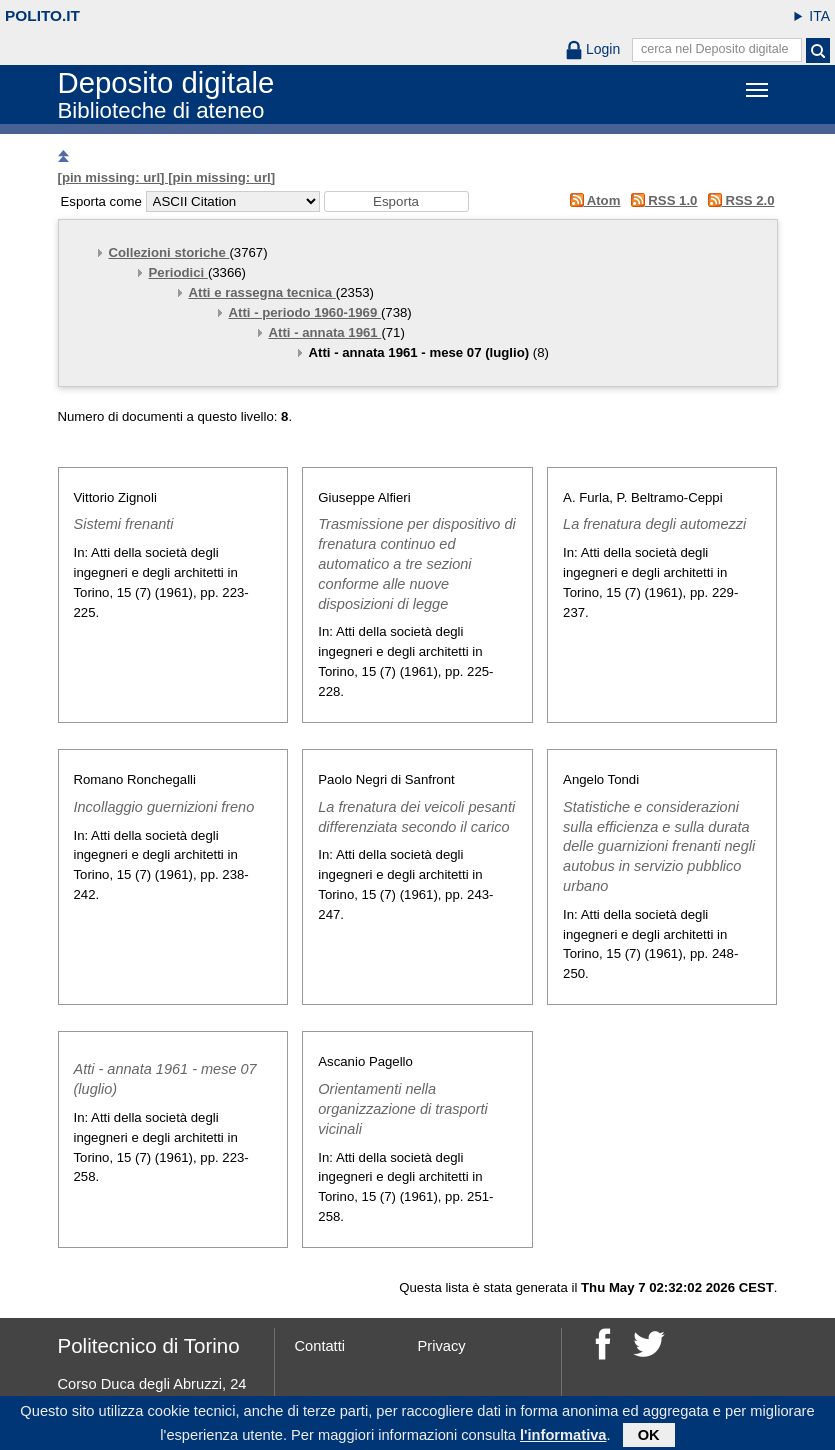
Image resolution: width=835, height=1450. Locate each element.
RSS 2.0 (737, 200)
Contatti (320, 1346)
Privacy (442, 1346)
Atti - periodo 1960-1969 (305, 312)
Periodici (178, 272)
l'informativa (563, 1436)
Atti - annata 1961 (325, 332)
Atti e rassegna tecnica (262, 292)
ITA (819, 16)
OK (649, 1436)
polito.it (42, 15)
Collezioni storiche (169, 252)
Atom (591, 200)
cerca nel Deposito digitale (715, 49)
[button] (396, 201)
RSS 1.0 (660, 200)
